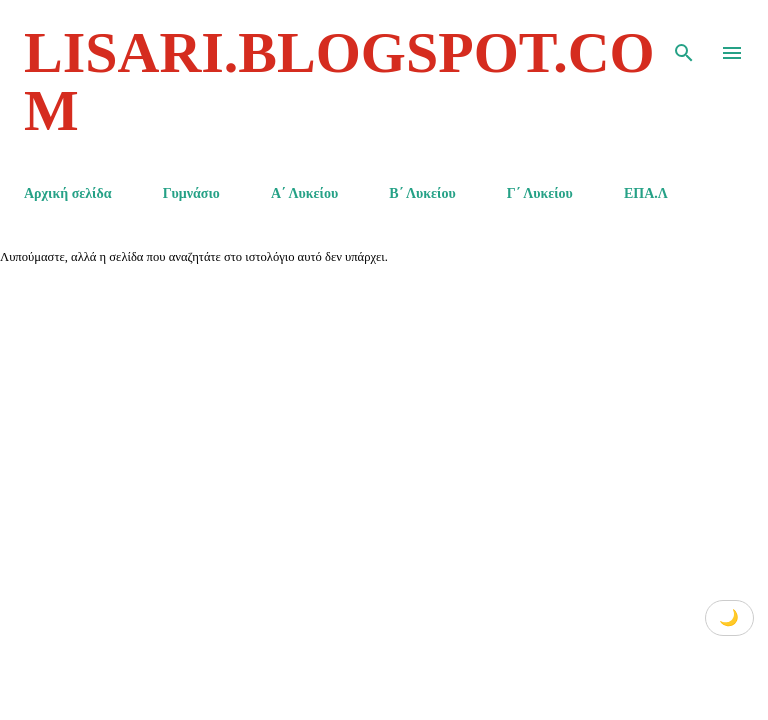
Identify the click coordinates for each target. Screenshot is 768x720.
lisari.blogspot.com (339, 81)
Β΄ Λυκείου (422, 193)
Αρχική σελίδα (68, 193)
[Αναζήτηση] (684, 36)
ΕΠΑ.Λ (646, 193)
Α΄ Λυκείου (304, 193)
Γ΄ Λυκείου (540, 193)
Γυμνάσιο (191, 193)
